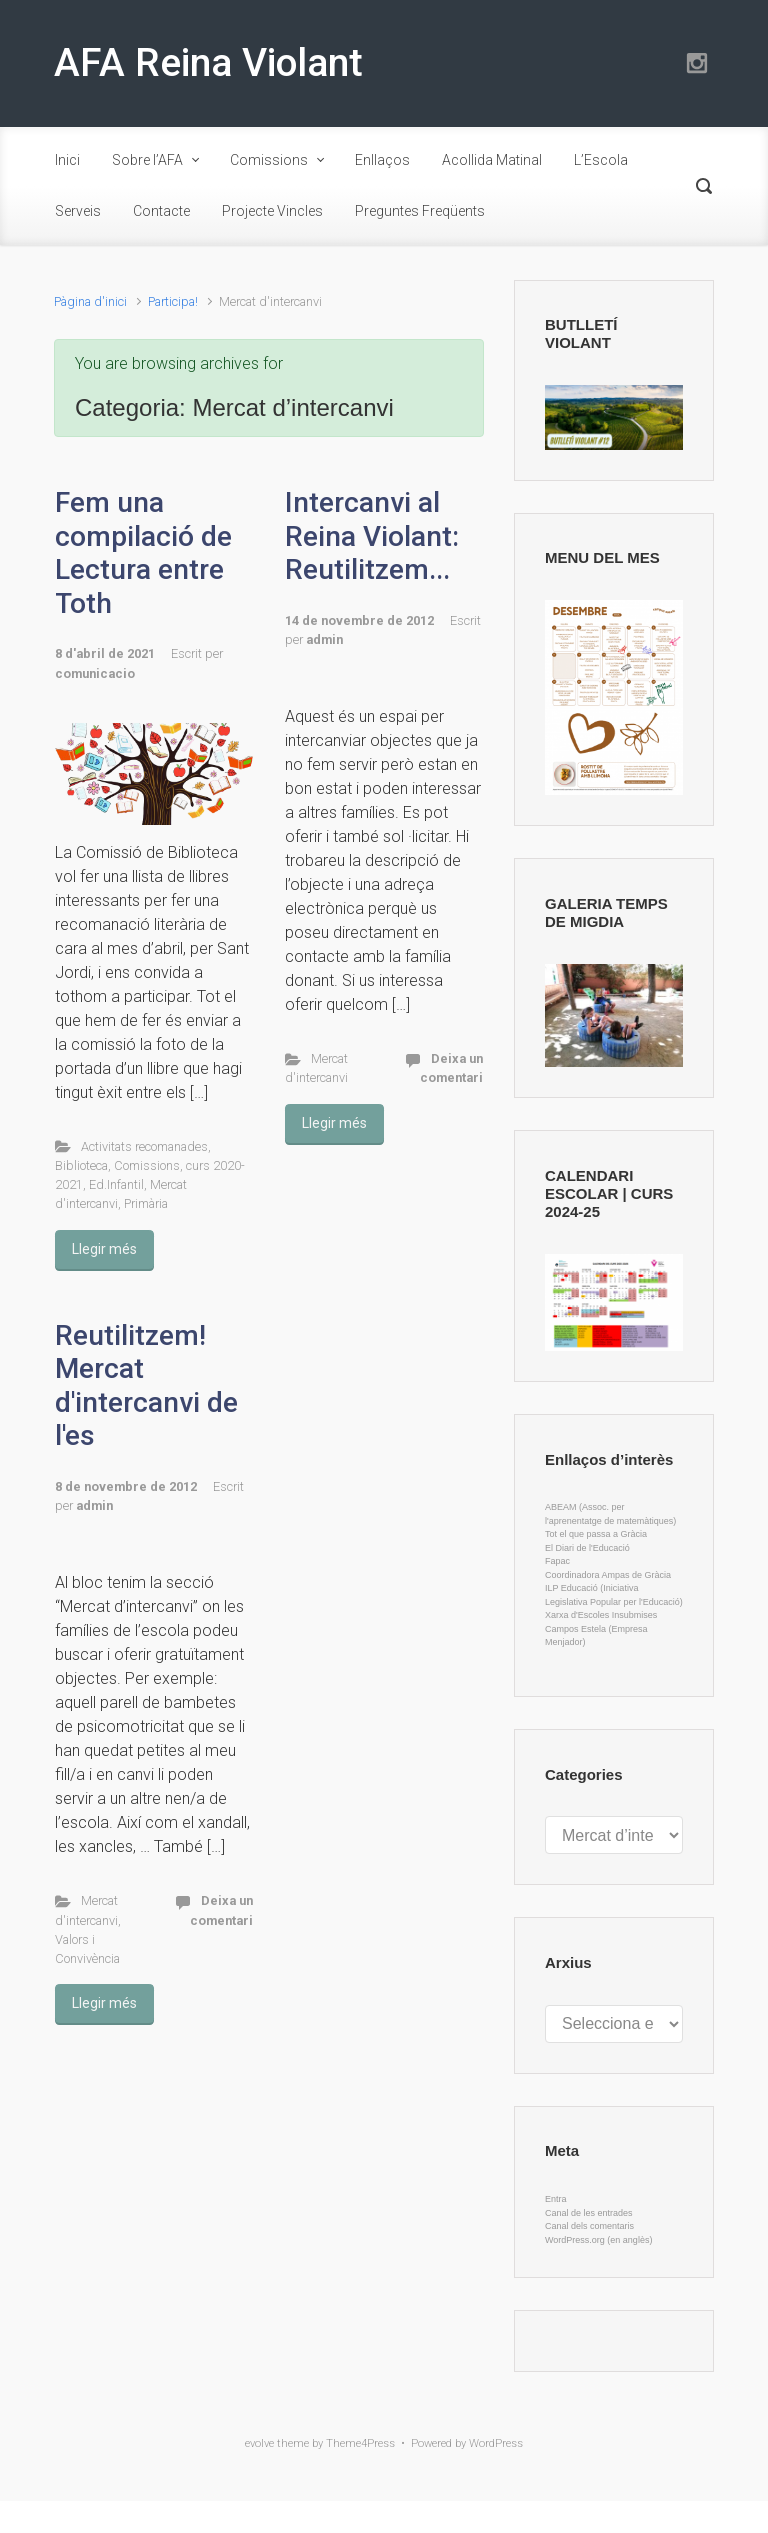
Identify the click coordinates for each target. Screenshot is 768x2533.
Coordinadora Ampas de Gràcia (608, 1575)
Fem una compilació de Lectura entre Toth (143, 553)
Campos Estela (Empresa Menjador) (596, 1636)
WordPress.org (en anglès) (598, 2240)
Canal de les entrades (589, 2213)
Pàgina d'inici (90, 301)
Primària (146, 1203)
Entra (556, 2199)
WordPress (496, 2443)
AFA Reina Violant (208, 63)
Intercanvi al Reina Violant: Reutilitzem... (372, 536)
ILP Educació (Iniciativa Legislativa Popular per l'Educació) (614, 1595)
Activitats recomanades (144, 1146)
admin (324, 639)
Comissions (147, 1165)
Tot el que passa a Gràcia (596, 1534)
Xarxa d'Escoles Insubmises (601, 1615)
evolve (259, 2443)
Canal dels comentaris (589, 2226)
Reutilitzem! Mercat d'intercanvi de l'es (146, 1386)
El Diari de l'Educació (587, 1548)
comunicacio (95, 673)
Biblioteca (81, 1165)
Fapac (557, 1561)
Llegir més (104, 1249)
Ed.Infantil (116, 1184)
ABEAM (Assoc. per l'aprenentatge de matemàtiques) (610, 1514)
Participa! (173, 301)
